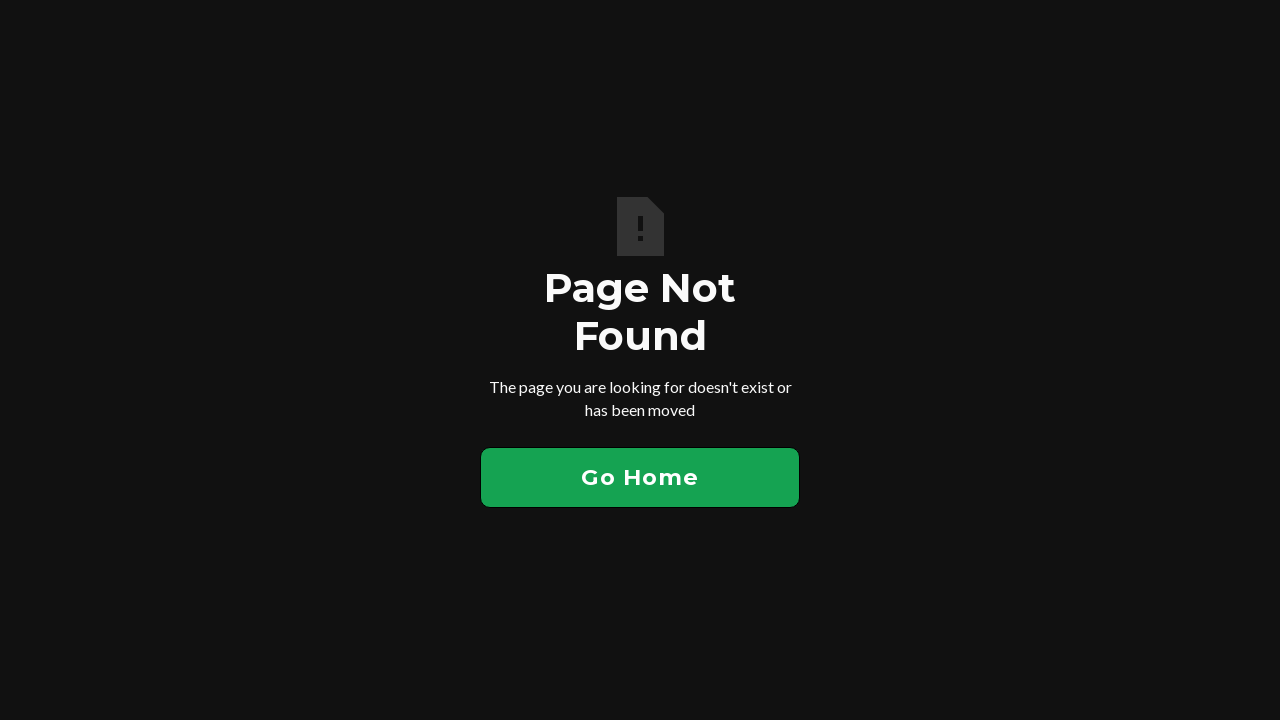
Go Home (640, 477)
